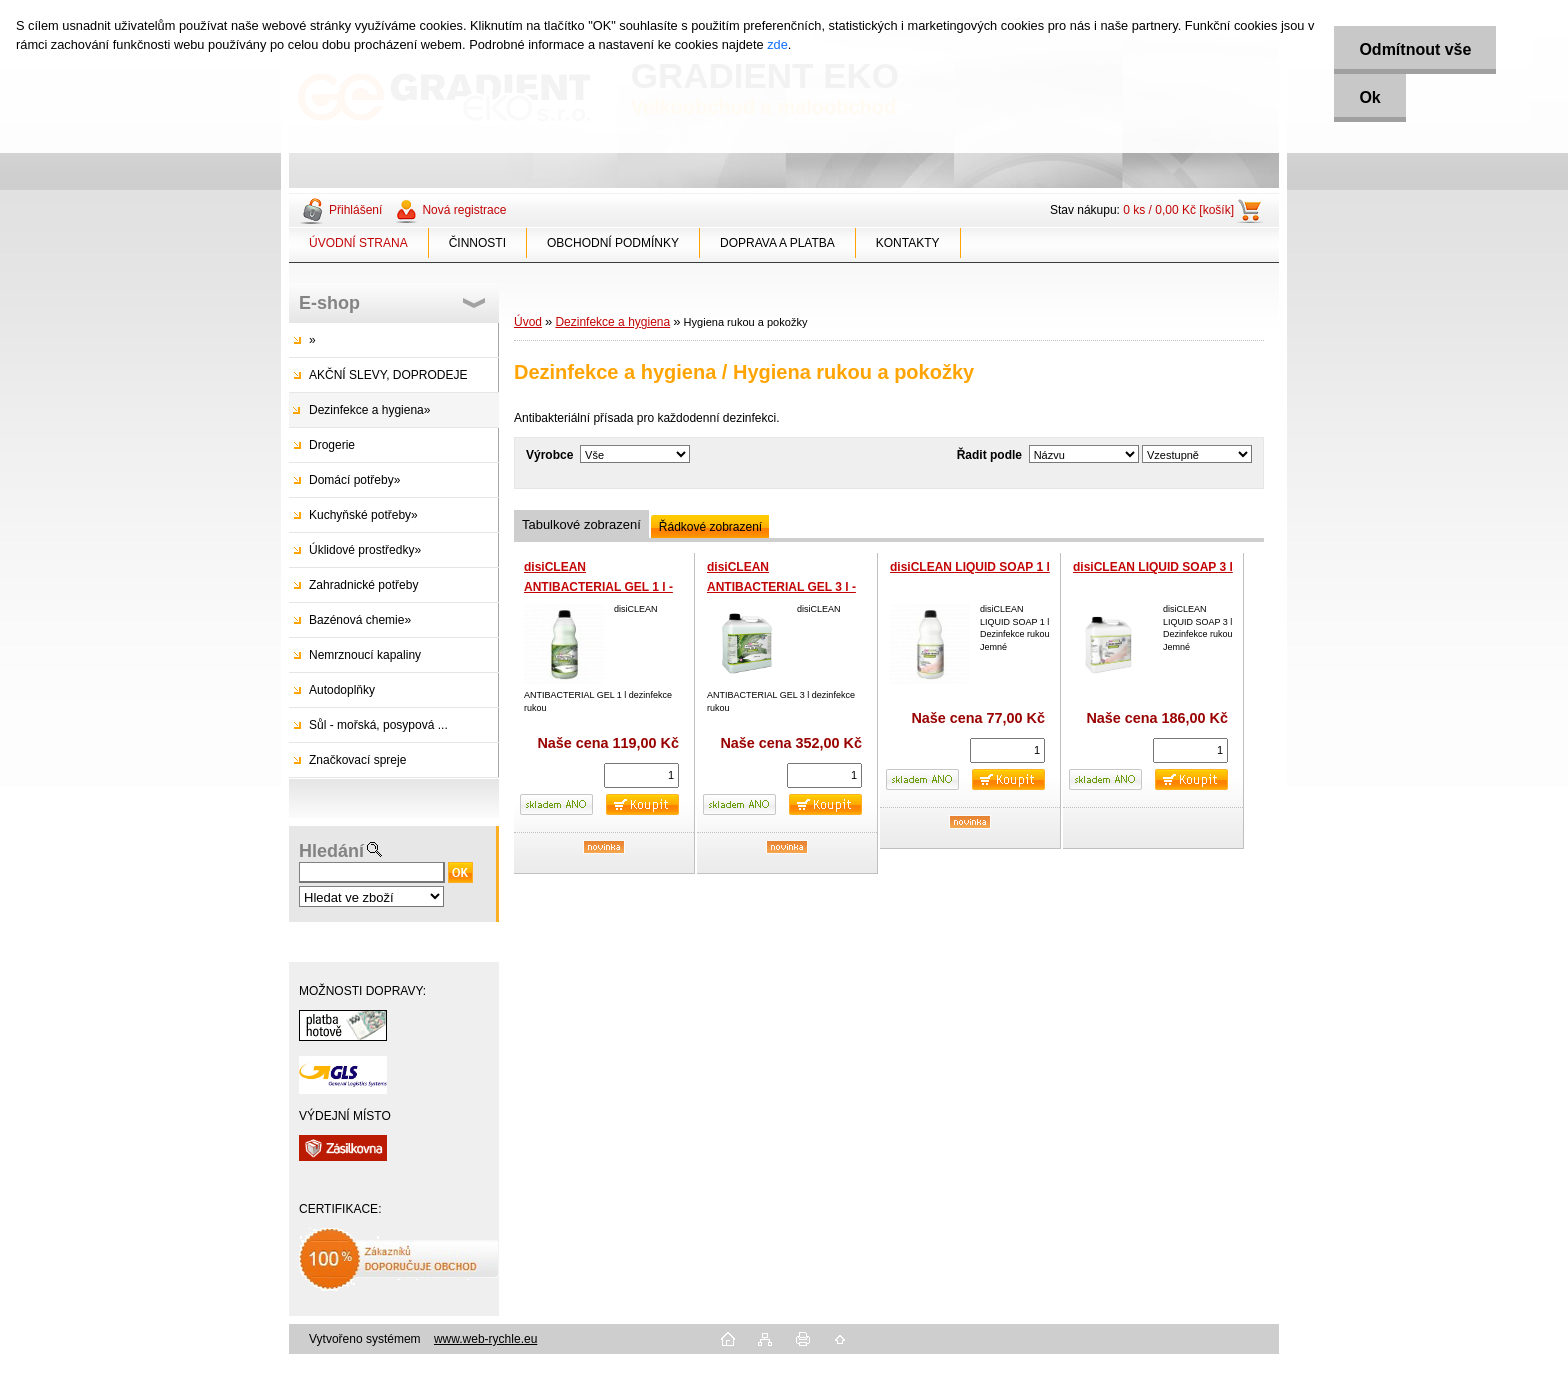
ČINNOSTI (477, 243)
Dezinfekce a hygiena (612, 322)
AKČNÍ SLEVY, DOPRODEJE (388, 375)
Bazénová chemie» (360, 620)
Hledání (331, 851)
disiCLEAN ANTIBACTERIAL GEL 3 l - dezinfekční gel (781, 586)
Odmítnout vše (1415, 49)
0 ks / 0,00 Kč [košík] (1178, 210)
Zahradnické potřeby (363, 585)
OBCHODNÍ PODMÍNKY (613, 243)
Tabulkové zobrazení (581, 524)
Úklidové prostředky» (365, 550)
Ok (1369, 97)
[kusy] (641, 775)
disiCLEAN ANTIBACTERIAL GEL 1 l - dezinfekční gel (598, 586)
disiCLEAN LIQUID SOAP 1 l (970, 567)
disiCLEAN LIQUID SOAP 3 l (1153, 567)
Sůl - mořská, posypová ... (378, 725)
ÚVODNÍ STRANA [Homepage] (358, 243)
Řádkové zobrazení (710, 527)
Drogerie (332, 445)
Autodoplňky (342, 690)
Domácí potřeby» (354, 480)
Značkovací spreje (357, 760)
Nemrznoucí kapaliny (365, 655)
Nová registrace (464, 210)
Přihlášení (355, 210)
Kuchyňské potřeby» (363, 515)
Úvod (528, 322)
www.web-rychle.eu (485, 1339)
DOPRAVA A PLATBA (777, 243)
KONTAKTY (908, 243)
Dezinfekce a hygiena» (369, 410)
